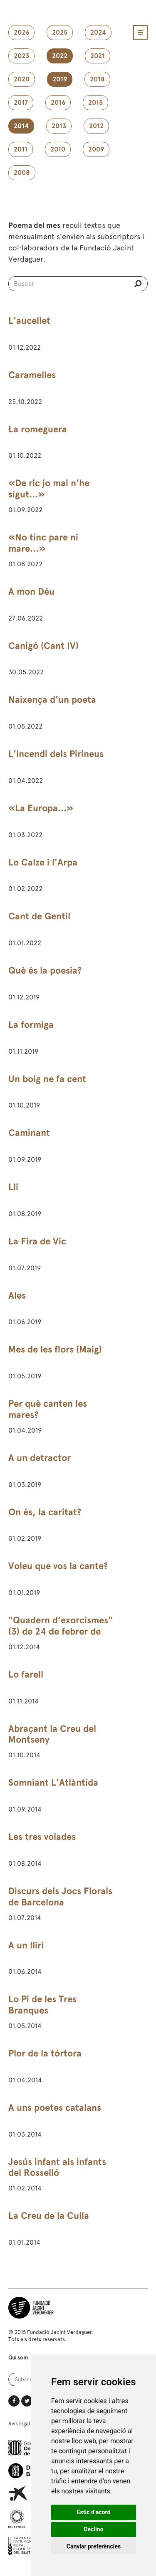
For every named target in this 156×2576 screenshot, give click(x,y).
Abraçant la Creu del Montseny (52, 1734)
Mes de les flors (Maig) (55, 1349)
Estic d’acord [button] (94, 2512)
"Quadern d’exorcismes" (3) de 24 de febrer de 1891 (60, 1631)
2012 (96, 126)
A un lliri (26, 1945)
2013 (59, 126)
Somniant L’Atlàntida (53, 1782)
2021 (97, 56)
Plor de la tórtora (45, 2053)
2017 (21, 102)
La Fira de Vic (37, 1241)
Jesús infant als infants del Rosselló (57, 2167)
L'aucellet (29, 320)
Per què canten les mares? (47, 1409)
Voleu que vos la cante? (58, 1566)
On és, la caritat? (44, 1512)
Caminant (29, 1132)
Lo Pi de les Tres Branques (42, 2004)
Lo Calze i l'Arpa (42, 862)
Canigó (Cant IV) (43, 645)
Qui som (18, 2357)
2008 (22, 173)
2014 (21, 126)
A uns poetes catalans (54, 2107)
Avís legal (19, 2423)
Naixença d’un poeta (52, 699)
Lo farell (25, 1674)
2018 (97, 79)
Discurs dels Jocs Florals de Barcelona (60, 1896)
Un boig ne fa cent (47, 1079)
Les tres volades (42, 1836)
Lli (13, 1187)
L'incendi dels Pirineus (56, 753)
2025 (59, 32)
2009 (96, 149)
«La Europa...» (40, 808)
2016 (58, 102)
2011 (20, 149)
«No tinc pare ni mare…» (43, 543)
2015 (95, 102)
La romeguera (37, 429)
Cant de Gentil (39, 916)
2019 (59, 79)
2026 (21, 32)
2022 (59, 56)
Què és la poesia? (45, 970)
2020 (22, 79)
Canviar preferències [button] (94, 2546)
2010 (57, 149)
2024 (98, 32)
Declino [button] (93, 2529)
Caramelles (32, 375)
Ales (17, 1295)
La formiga (31, 1024)
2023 (21, 56)
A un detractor (39, 1457)
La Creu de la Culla (48, 2215)
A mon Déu (31, 591)
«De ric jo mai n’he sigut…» (48, 488)
